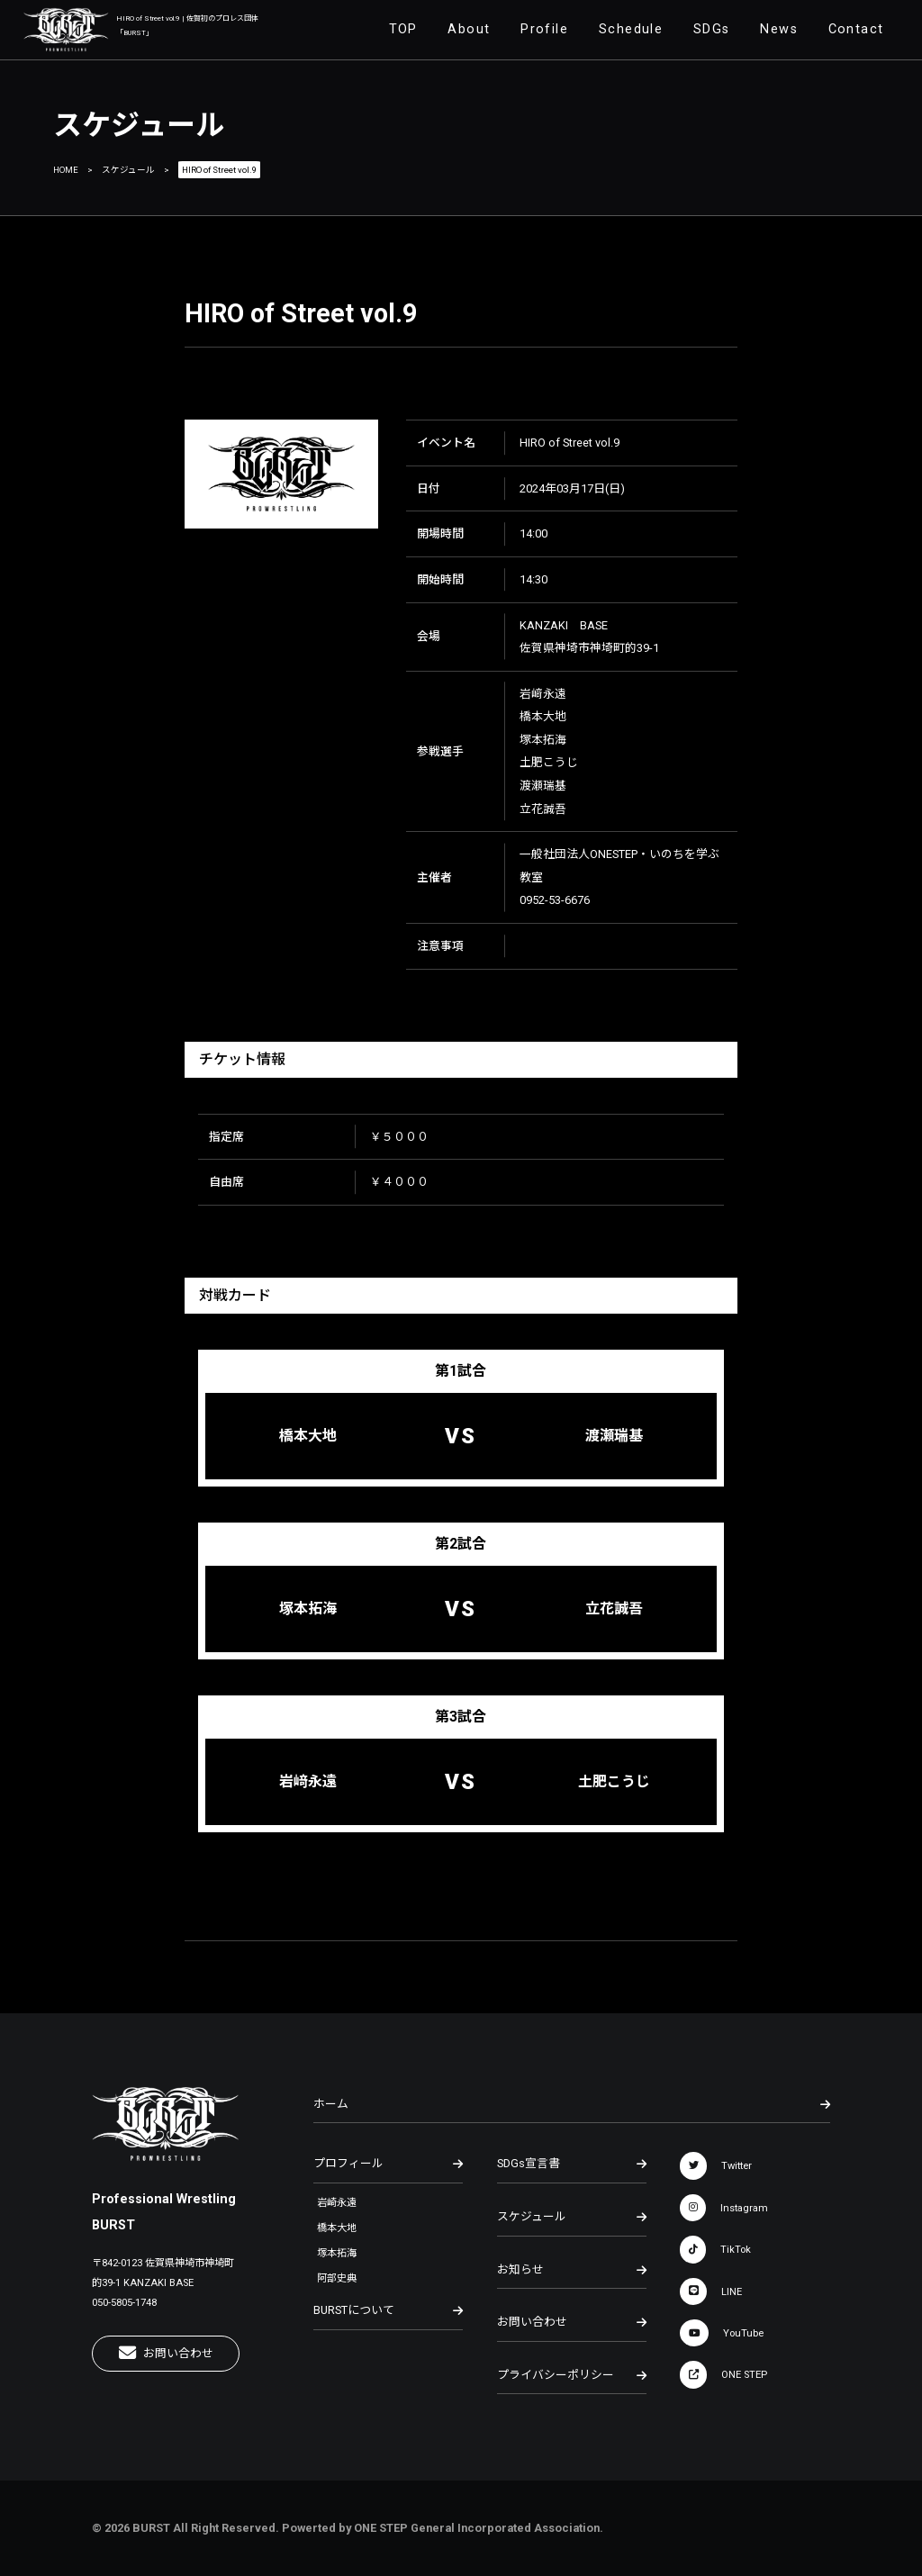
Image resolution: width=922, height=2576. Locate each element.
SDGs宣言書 (571, 2163)
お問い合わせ (166, 2353)
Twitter (716, 2165)
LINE (711, 2291)
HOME (65, 170)
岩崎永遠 (337, 2203)
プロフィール (388, 2163)
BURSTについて (388, 2310)
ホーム (571, 2104)
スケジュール (128, 170)
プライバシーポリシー (571, 2375)
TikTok (715, 2249)
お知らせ (571, 2270)
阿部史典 (337, 2278)
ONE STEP (723, 2374)
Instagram (724, 2207)
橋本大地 (337, 2228)
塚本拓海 (337, 2253)
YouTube (722, 2332)
